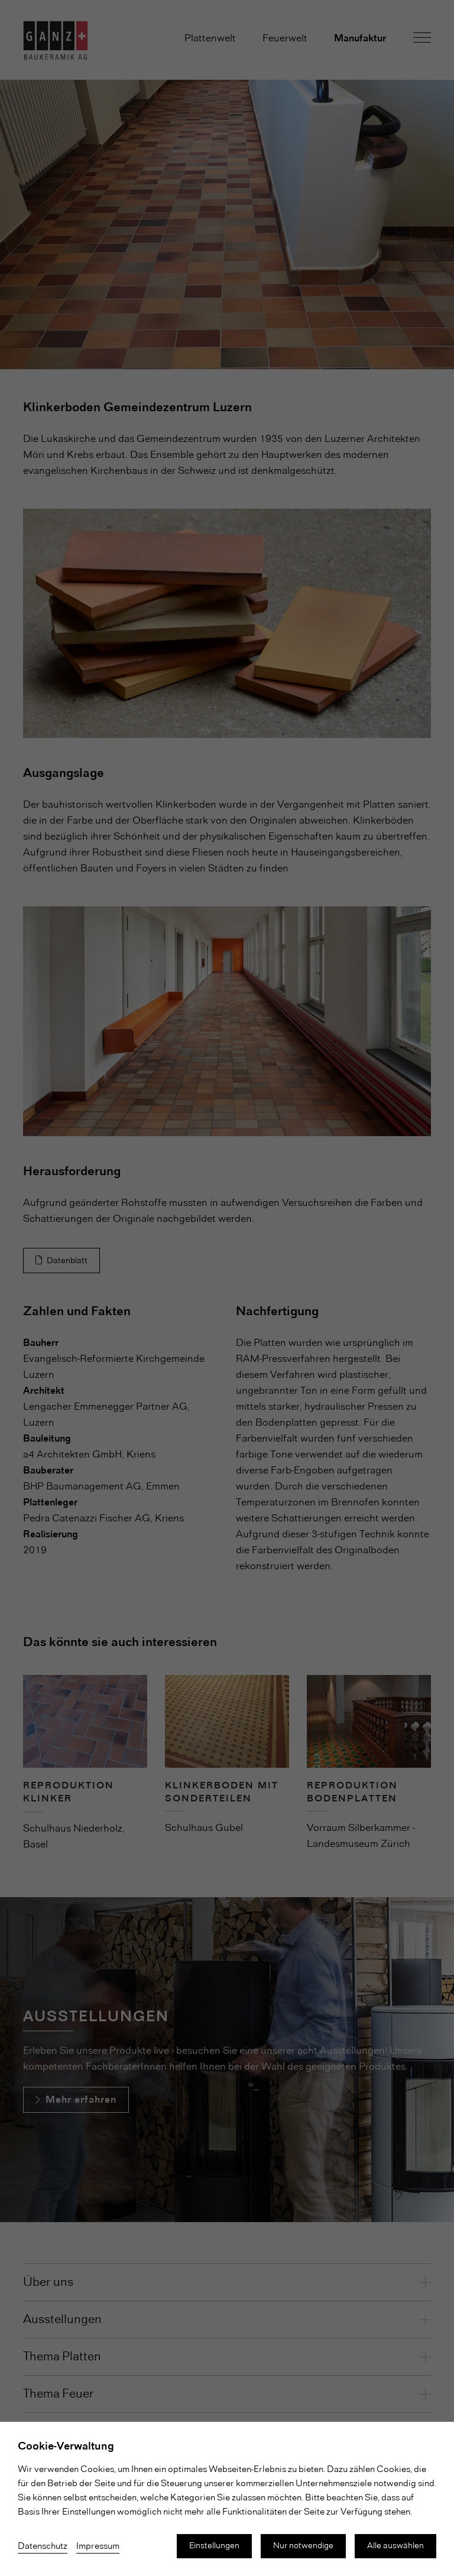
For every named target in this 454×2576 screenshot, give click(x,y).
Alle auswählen (395, 2546)
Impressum (97, 2546)
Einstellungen (214, 2546)
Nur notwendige (303, 2546)
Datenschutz (42, 2546)
